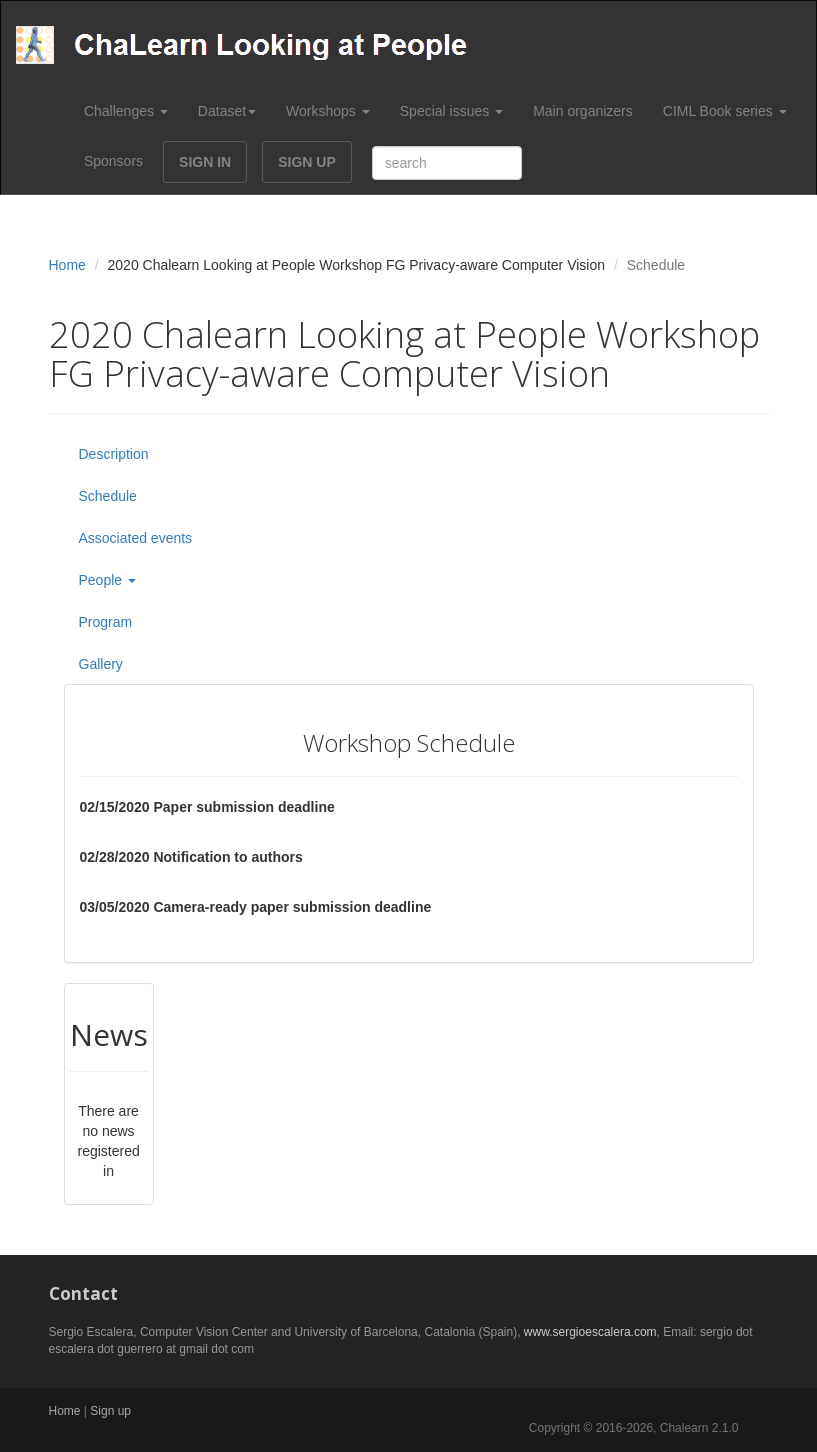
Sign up (110, 1411)
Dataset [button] (227, 111)
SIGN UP (307, 162)
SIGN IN (205, 162)
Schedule (108, 496)
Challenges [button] (126, 111)
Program (106, 622)
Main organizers (583, 111)
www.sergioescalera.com (590, 1332)
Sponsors (113, 161)
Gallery (101, 664)
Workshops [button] (328, 111)
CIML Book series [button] (725, 111)
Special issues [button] (451, 111)
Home (67, 265)
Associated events (136, 538)
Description (114, 454)
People (107, 580)
